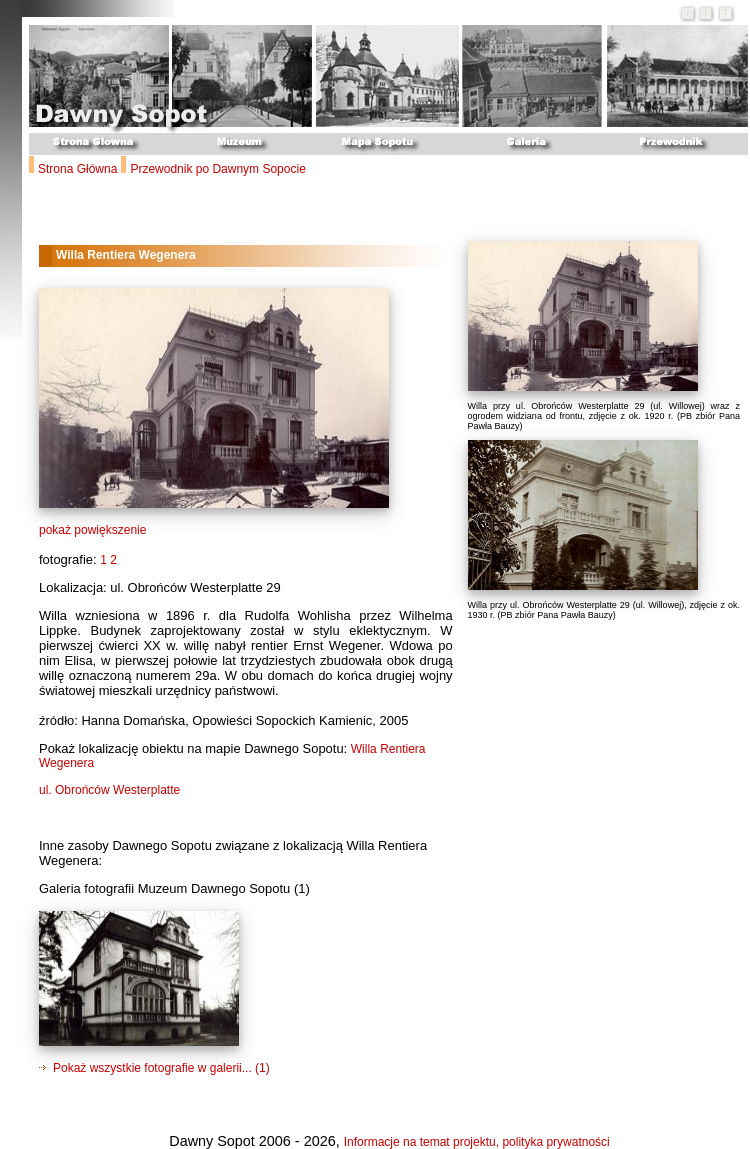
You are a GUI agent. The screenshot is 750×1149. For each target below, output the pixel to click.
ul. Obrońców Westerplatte (109, 790)
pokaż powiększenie (92, 530)
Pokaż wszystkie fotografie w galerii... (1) (161, 1068)
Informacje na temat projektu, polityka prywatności (477, 1142)
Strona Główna (77, 169)
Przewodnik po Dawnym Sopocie (217, 169)
